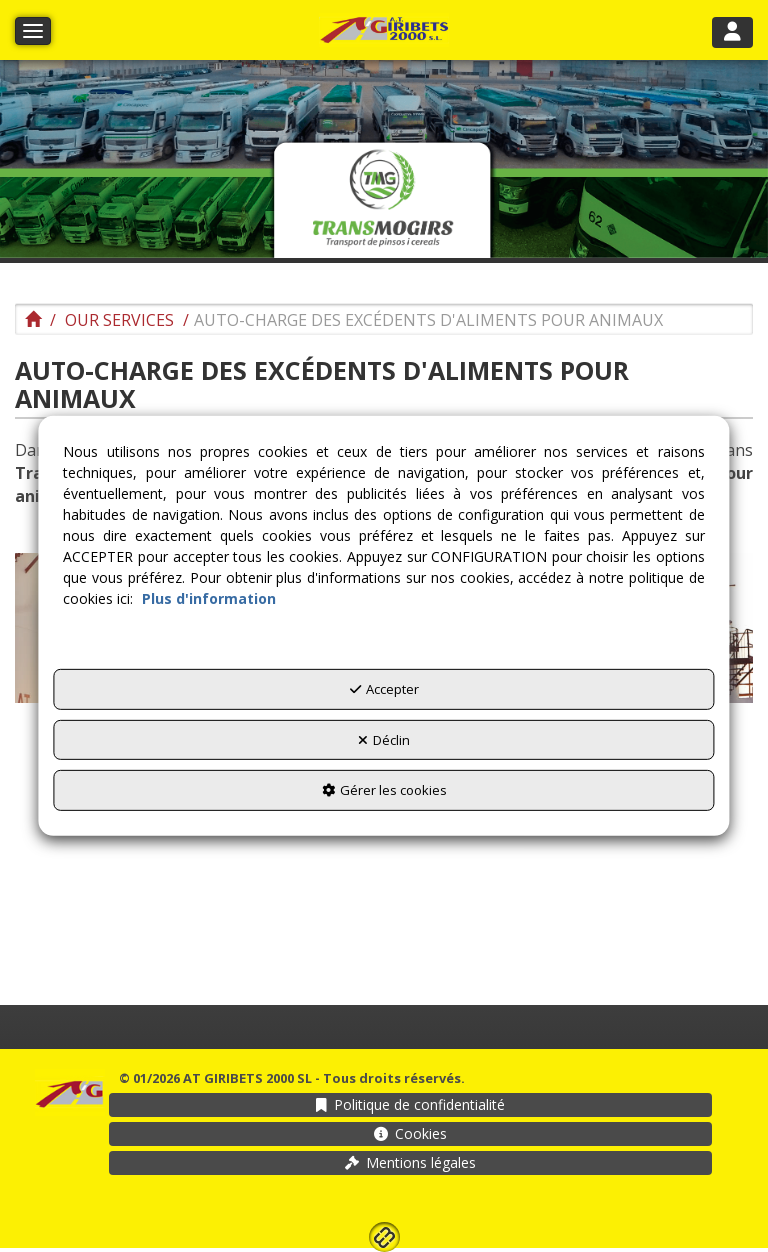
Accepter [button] (384, 689)
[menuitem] (410, 1105)
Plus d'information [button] (209, 598)
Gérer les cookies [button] (384, 790)
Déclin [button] (384, 740)
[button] (384, 30)
